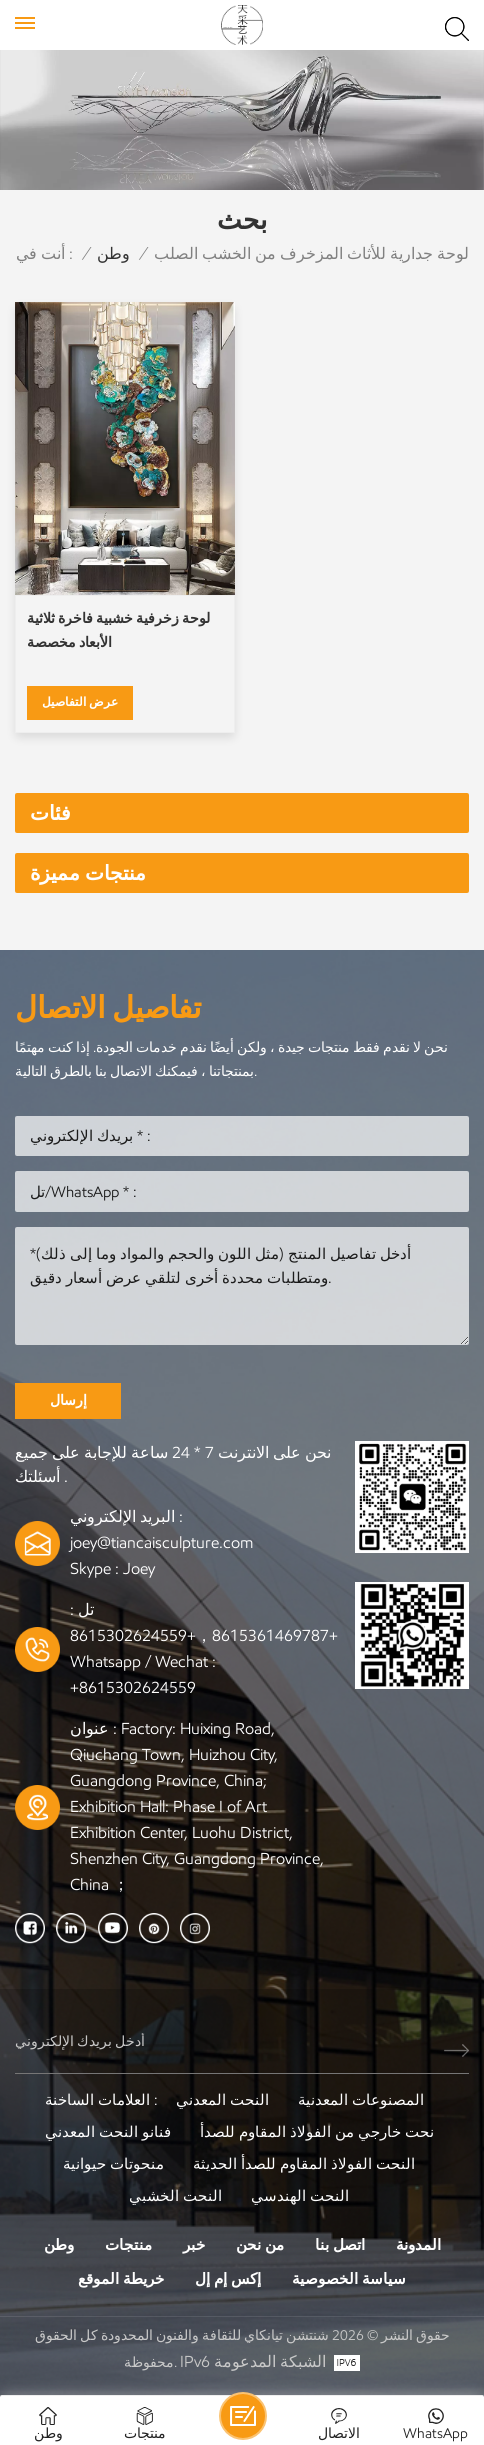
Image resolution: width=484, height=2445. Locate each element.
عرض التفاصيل (80, 701)
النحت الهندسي (300, 2196)
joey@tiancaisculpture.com (161, 1542)
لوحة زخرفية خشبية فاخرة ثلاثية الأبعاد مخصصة (118, 630)
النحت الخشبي (175, 2196)
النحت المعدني (222, 2100)
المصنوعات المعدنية (361, 2100)
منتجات (128, 2245)
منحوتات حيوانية (113, 2164)
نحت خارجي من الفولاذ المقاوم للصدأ (317, 2132)
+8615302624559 (133, 1687)
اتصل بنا (340, 2245)
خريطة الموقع (121, 2279)
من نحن (260, 2245)
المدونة (418, 2245)
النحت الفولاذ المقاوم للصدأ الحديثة (304, 2164)
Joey (139, 1568)
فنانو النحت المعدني (108, 2132)
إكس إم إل (228, 2279)
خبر (194, 2245)
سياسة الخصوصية (349, 2279)
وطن (113, 253)
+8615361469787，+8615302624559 (204, 1635)
